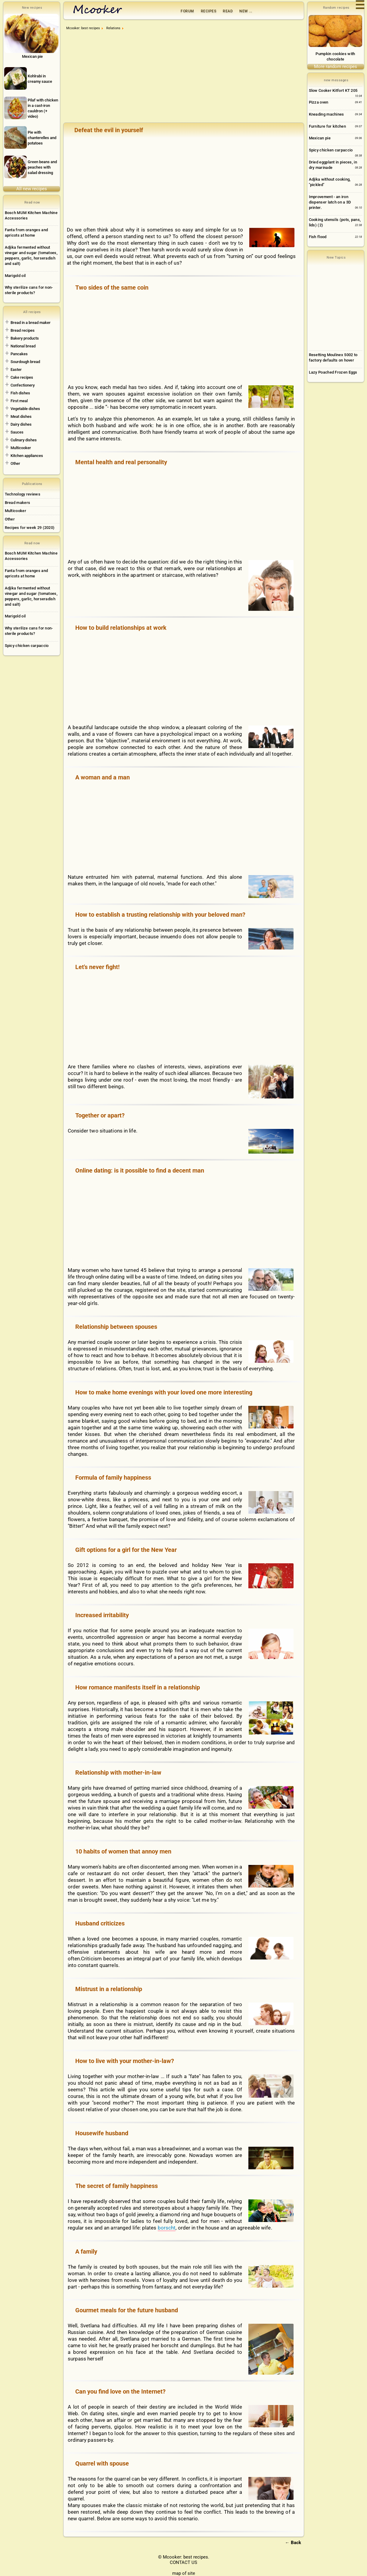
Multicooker (21, 448)
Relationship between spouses (116, 1326)
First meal (19, 401)
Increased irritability (102, 1615)
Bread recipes (23, 330)
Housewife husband (101, 2133)
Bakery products (25, 338)
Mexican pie (320, 138)
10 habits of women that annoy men (123, 1851)
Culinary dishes (24, 440)
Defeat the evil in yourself (108, 130)
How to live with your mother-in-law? (124, 2061)
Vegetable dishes (25, 408)
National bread (23, 346)
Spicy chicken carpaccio (27, 645)
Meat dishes (21, 416)
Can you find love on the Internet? (120, 2391)
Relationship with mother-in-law (118, 1772)
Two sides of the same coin (111, 287)
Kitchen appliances (27, 455)
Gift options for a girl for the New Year (126, 1549)
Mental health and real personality (121, 462)
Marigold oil (15, 275)
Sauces (17, 432)
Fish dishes (20, 393)
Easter (16, 369)
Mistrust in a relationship (108, 1989)
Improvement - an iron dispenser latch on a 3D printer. (330, 202)
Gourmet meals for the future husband (126, 2310)
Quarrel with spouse (102, 2463)
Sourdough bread (25, 361)
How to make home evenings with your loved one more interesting (163, 1392)
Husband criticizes (100, 1923)
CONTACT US (183, 2562)
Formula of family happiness (113, 1477)
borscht (167, 2228)
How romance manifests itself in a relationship (137, 1687)
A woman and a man (102, 777)
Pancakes (19, 354)
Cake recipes (22, 377)
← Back (293, 2542)
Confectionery (23, 385)
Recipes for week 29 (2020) (30, 527)
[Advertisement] (185, 79)
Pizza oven (318, 102)
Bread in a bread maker (31, 322)
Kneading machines (326, 114)
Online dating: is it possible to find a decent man (139, 1170)
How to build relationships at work (120, 627)
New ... (245, 11)
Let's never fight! (97, 967)
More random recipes (335, 66)
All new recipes (31, 188)
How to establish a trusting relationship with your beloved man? (160, 914)
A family (86, 2251)
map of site (183, 2573)
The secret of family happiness (116, 2185)
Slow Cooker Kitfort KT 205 (333, 90)
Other (15, 463)
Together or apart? (100, 1115)
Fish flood (318, 237)
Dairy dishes (21, 424)
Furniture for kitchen (327, 126)
